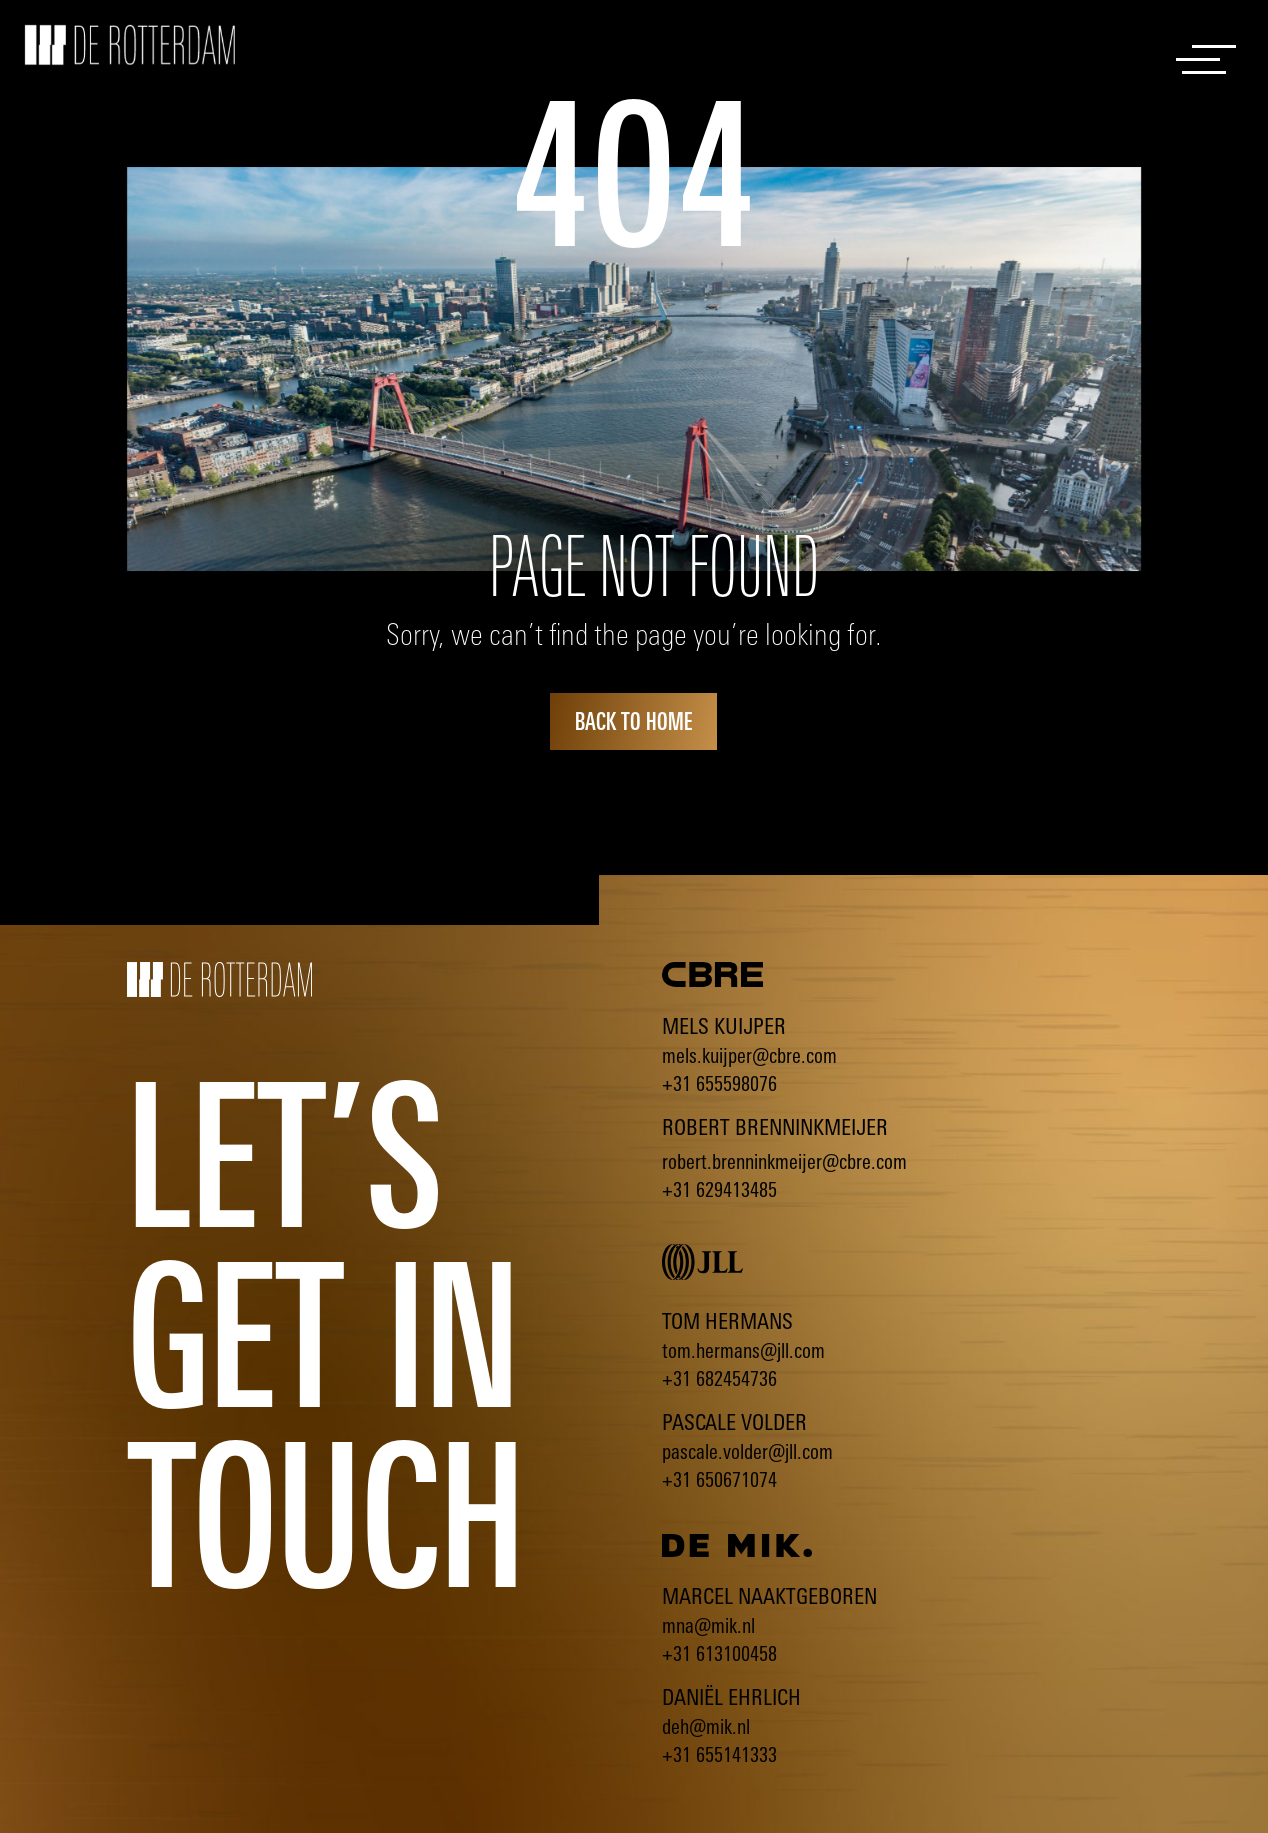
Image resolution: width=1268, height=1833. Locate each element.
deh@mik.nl (706, 1726)
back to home (633, 721)
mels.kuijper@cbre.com (749, 1055)
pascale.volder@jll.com (747, 1451)
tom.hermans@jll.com (743, 1350)
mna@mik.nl (708, 1625)
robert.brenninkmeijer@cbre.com (784, 1161)
